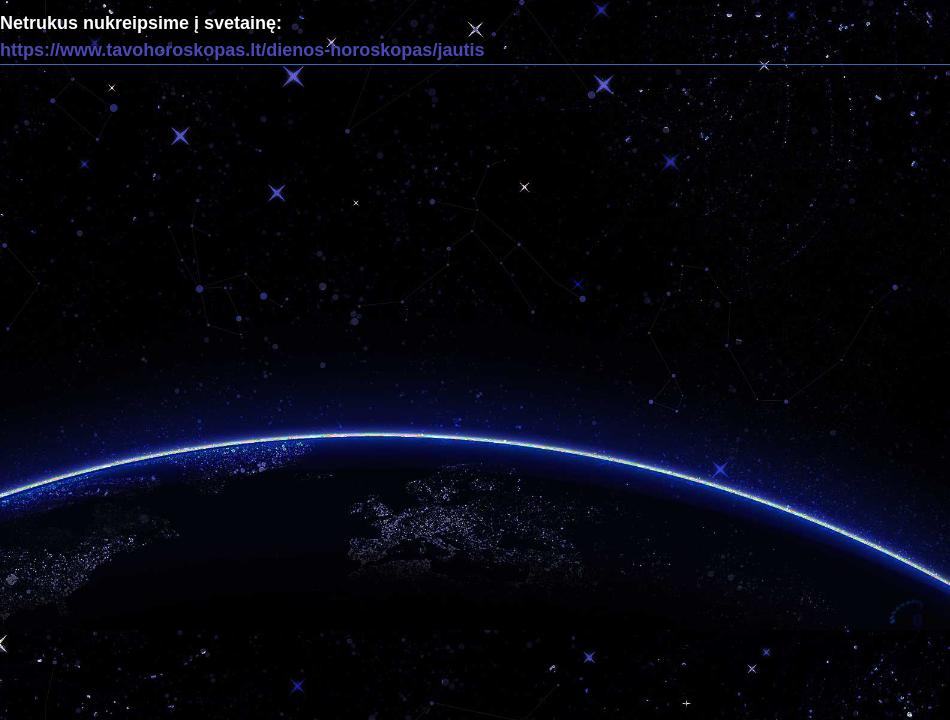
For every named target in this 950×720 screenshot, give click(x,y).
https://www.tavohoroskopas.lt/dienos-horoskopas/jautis (242, 50)
